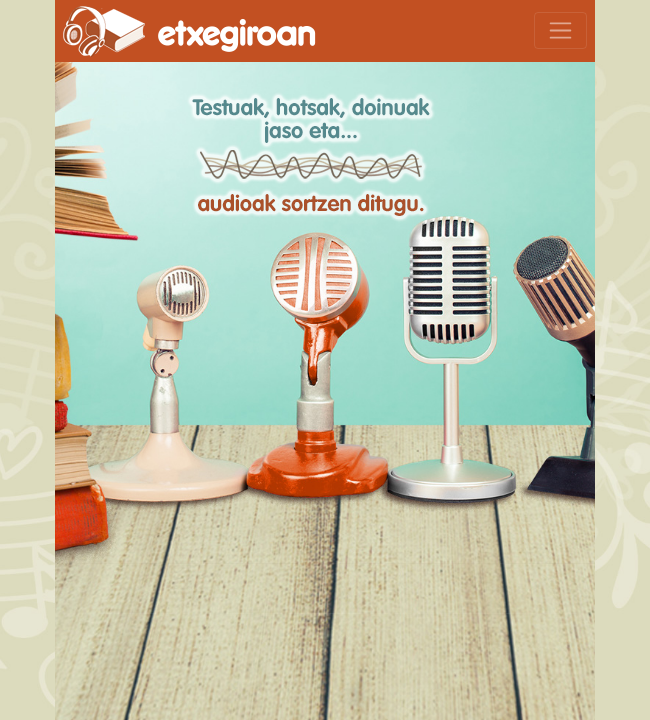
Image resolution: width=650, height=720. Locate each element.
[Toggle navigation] (560, 30)
